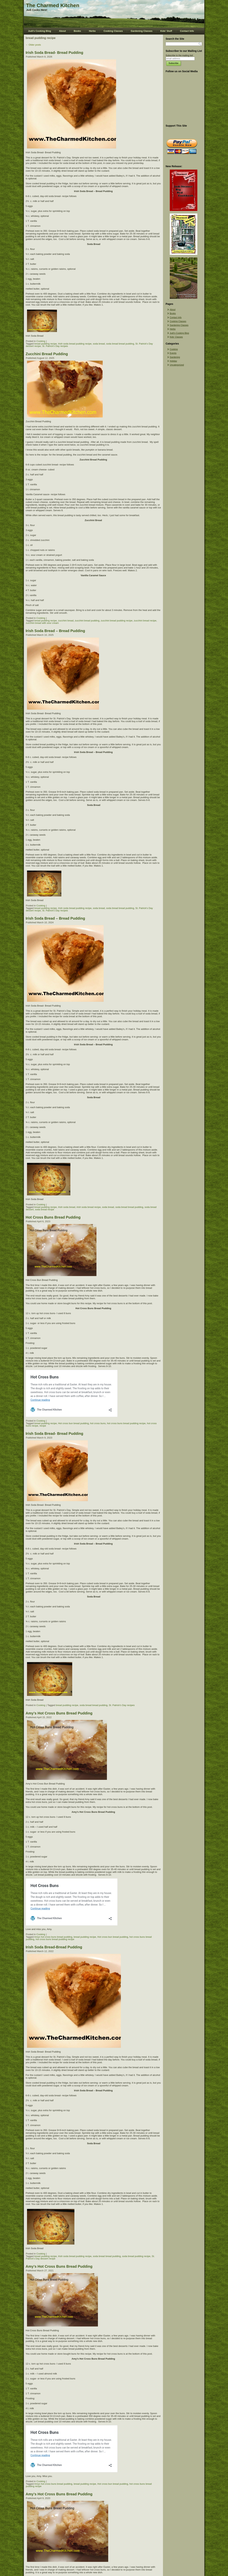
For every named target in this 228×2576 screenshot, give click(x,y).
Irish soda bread (66, 1207)
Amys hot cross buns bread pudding (53, 1936)
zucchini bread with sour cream (42, 623)
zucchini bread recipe (145, 620)
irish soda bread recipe (89, 1207)
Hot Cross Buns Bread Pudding (53, 1217)
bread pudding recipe (45, 343)
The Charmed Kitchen (52, 5)
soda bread (99, 343)
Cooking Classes (113, 31)
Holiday (173, 361)
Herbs (92, 31)
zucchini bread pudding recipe (116, 620)
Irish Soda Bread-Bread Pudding (54, 1947)
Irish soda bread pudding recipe (74, 343)
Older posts (33, 44)
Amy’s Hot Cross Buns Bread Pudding (59, 1713)
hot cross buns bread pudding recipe (126, 1423)
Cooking (40, 341)
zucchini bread (65, 620)
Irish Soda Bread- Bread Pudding (54, 53)
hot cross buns (98, 1423)
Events (173, 353)
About (62, 31)
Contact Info (187, 31)
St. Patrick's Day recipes (55, 346)
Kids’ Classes (176, 337)
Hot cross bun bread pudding (73, 1423)
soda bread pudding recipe (136, 2256)
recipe (43, 1425)
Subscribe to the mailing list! (179, 55)
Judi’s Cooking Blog (39, 31)
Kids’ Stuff (166, 31)
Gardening (175, 357)
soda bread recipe (44, 1209)
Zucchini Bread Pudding (47, 354)
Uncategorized (177, 365)
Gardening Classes (141, 31)
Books (77, 31)
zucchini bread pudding (87, 620)
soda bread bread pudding (120, 343)
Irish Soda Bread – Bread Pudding (55, 631)
